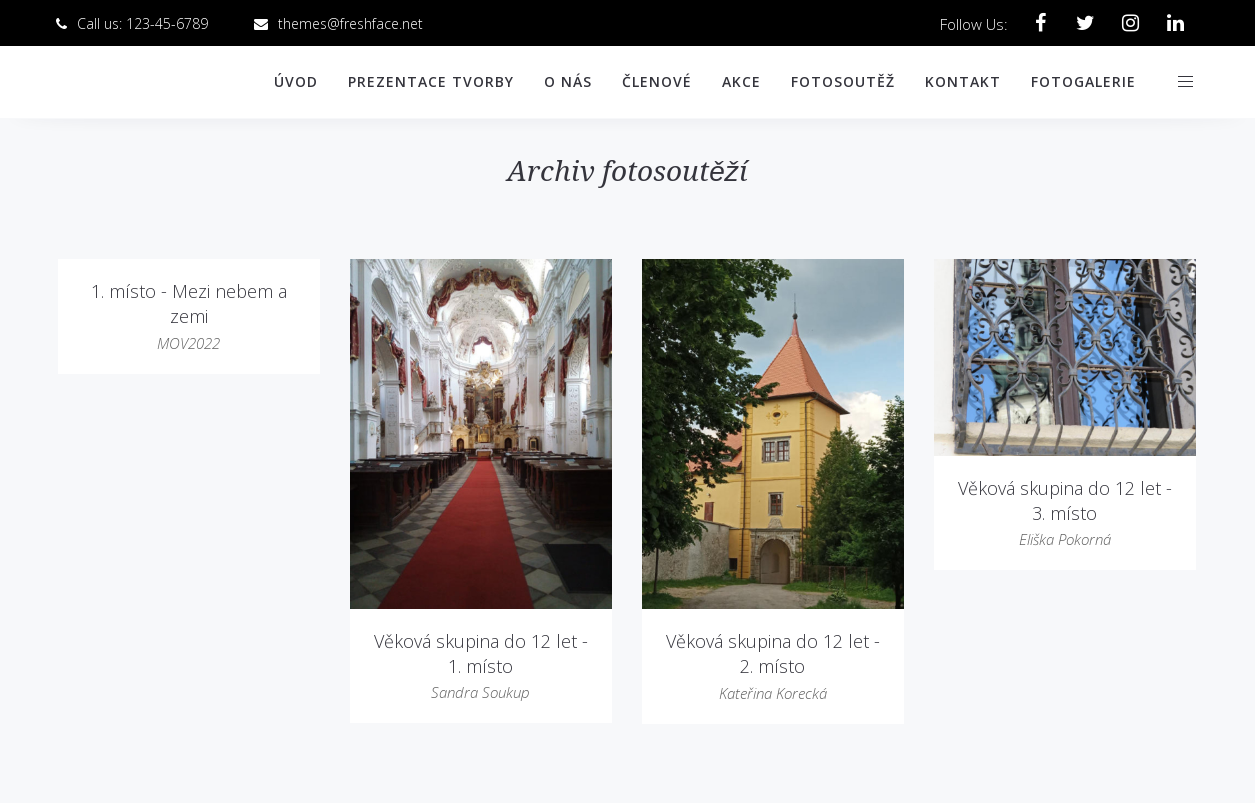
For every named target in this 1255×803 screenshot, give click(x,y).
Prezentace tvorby (431, 81)
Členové (657, 81)
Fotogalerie (1083, 81)
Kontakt (963, 81)
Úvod (296, 81)
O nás (568, 81)
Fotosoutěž (843, 81)
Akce (741, 81)
